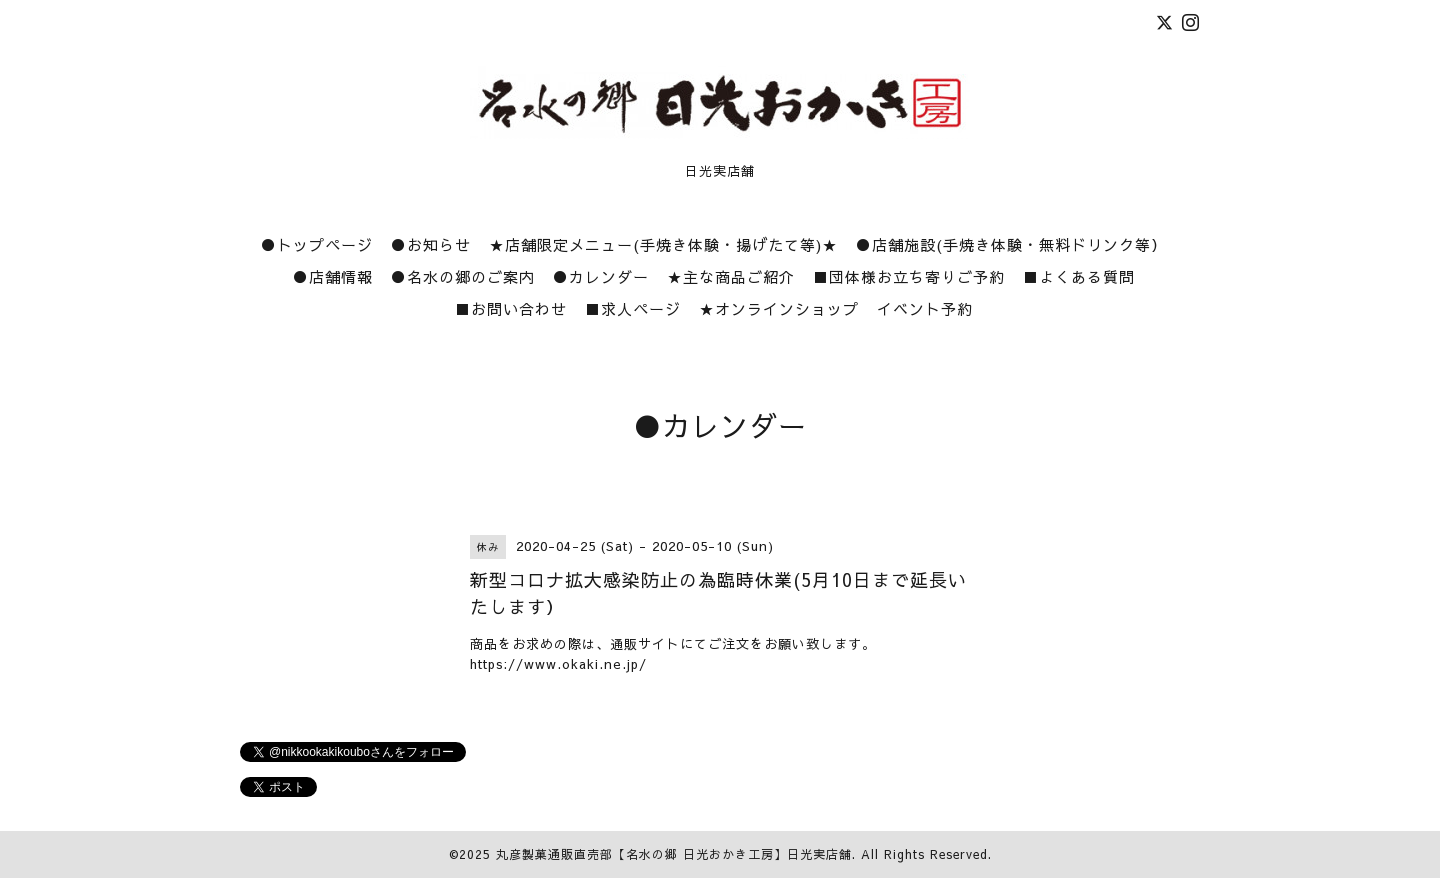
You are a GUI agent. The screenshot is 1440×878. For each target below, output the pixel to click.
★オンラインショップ (779, 308)
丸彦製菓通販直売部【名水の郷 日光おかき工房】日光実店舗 (674, 854)
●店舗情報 (333, 276)
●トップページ (317, 244)
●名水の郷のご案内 (463, 276)
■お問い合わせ (511, 308)
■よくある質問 (1079, 276)
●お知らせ (431, 244)
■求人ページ (633, 308)
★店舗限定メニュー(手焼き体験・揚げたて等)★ (663, 244)
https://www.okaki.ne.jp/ (558, 664)
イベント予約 (925, 308)
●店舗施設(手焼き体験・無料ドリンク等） (1011, 244)
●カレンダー (601, 276)
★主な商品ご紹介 (731, 276)
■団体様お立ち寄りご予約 (909, 276)
